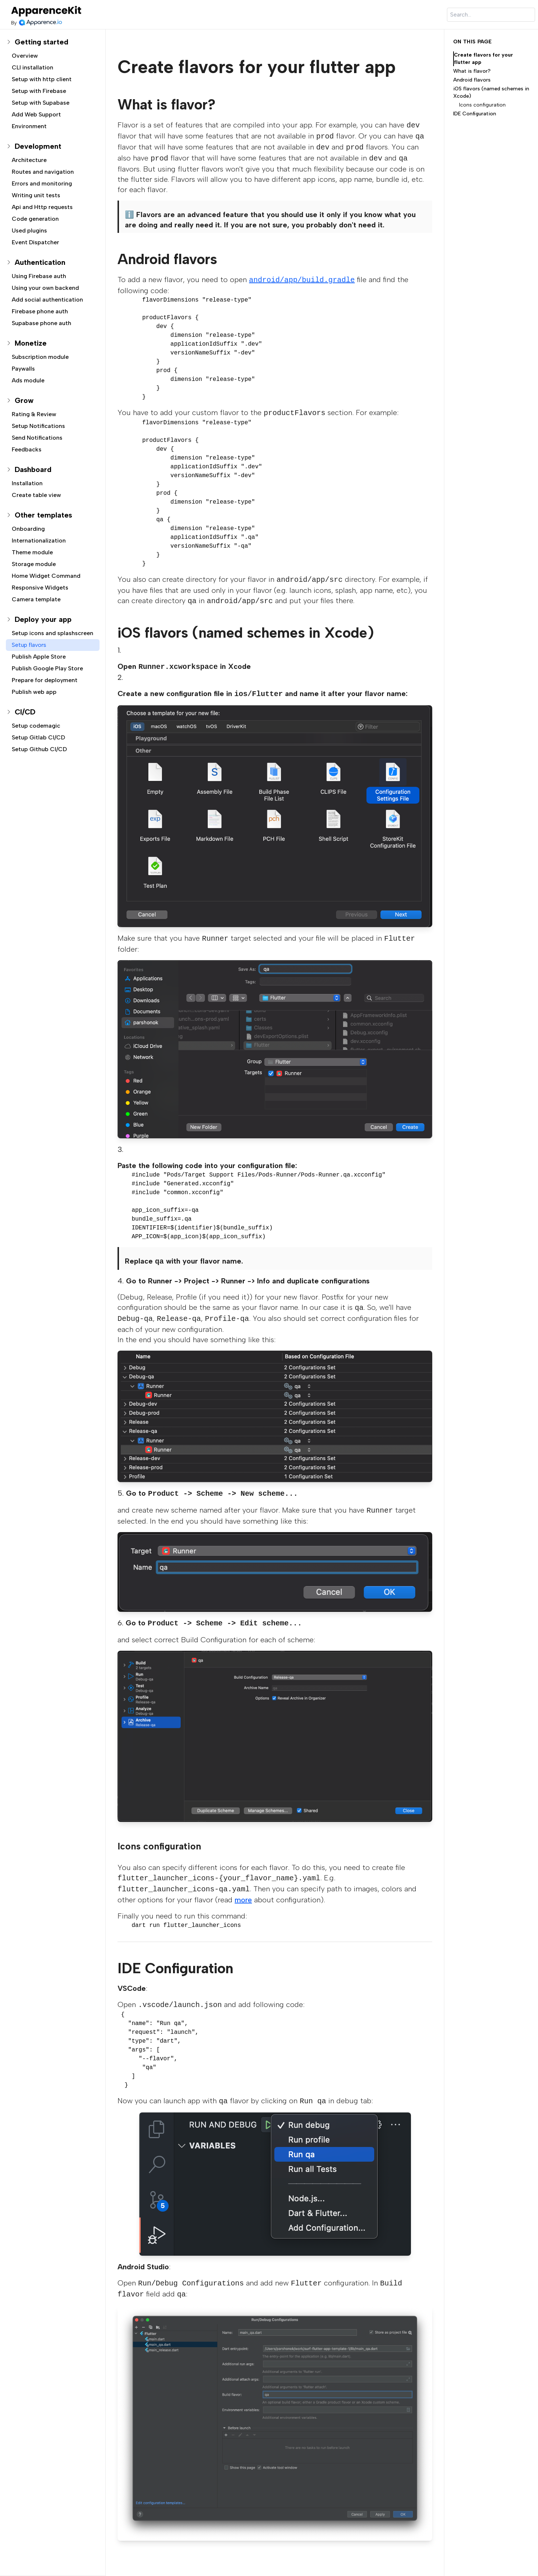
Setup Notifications (38, 425)
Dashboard (33, 469)
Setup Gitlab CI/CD (38, 737)
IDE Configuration (474, 114)
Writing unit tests (36, 195)
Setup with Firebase (39, 90)
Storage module (34, 564)
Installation (27, 483)
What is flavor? (472, 71)
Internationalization (39, 540)
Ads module (28, 380)
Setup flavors (29, 644)
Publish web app (34, 691)
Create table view (36, 494)
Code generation (35, 218)
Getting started (41, 41)
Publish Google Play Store (47, 668)
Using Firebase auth (39, 276)
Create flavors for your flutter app (483, 58)
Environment (29, 126)
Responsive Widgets (40, 587)
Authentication (40, 262)
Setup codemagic (36, 725)
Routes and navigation (43, 171)
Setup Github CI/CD (39, 749)
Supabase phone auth (41, 323)
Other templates (43, 515)
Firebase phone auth (40, 311)
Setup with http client (42, 79)
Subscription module (40, 356)
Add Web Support (36, 114)
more (243, 1899)
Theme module (32, 552)
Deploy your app (43, 619)
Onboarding (28, 528)
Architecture (29, 159)
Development (38, 146)
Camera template (36, 599)
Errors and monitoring (42, 183)
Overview (25, 55)
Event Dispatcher (35, 242)
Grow (24, 400)
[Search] (491, 15)
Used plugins (29, 230)
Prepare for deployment (44, 680)
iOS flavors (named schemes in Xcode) (491, 92)
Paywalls (23, 368)
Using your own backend (45, 287)
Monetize (31, 343)
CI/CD (25, 711)
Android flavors (472, 80)
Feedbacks (26, 449)
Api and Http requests (42, 206)
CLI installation (32, 67)
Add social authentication (47, 299)
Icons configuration (482, 105)
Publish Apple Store (39, 656)
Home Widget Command (46, 575)
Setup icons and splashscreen (52, 633)
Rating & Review (34, 414)
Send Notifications (37, 437)
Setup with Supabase (40, 102)
